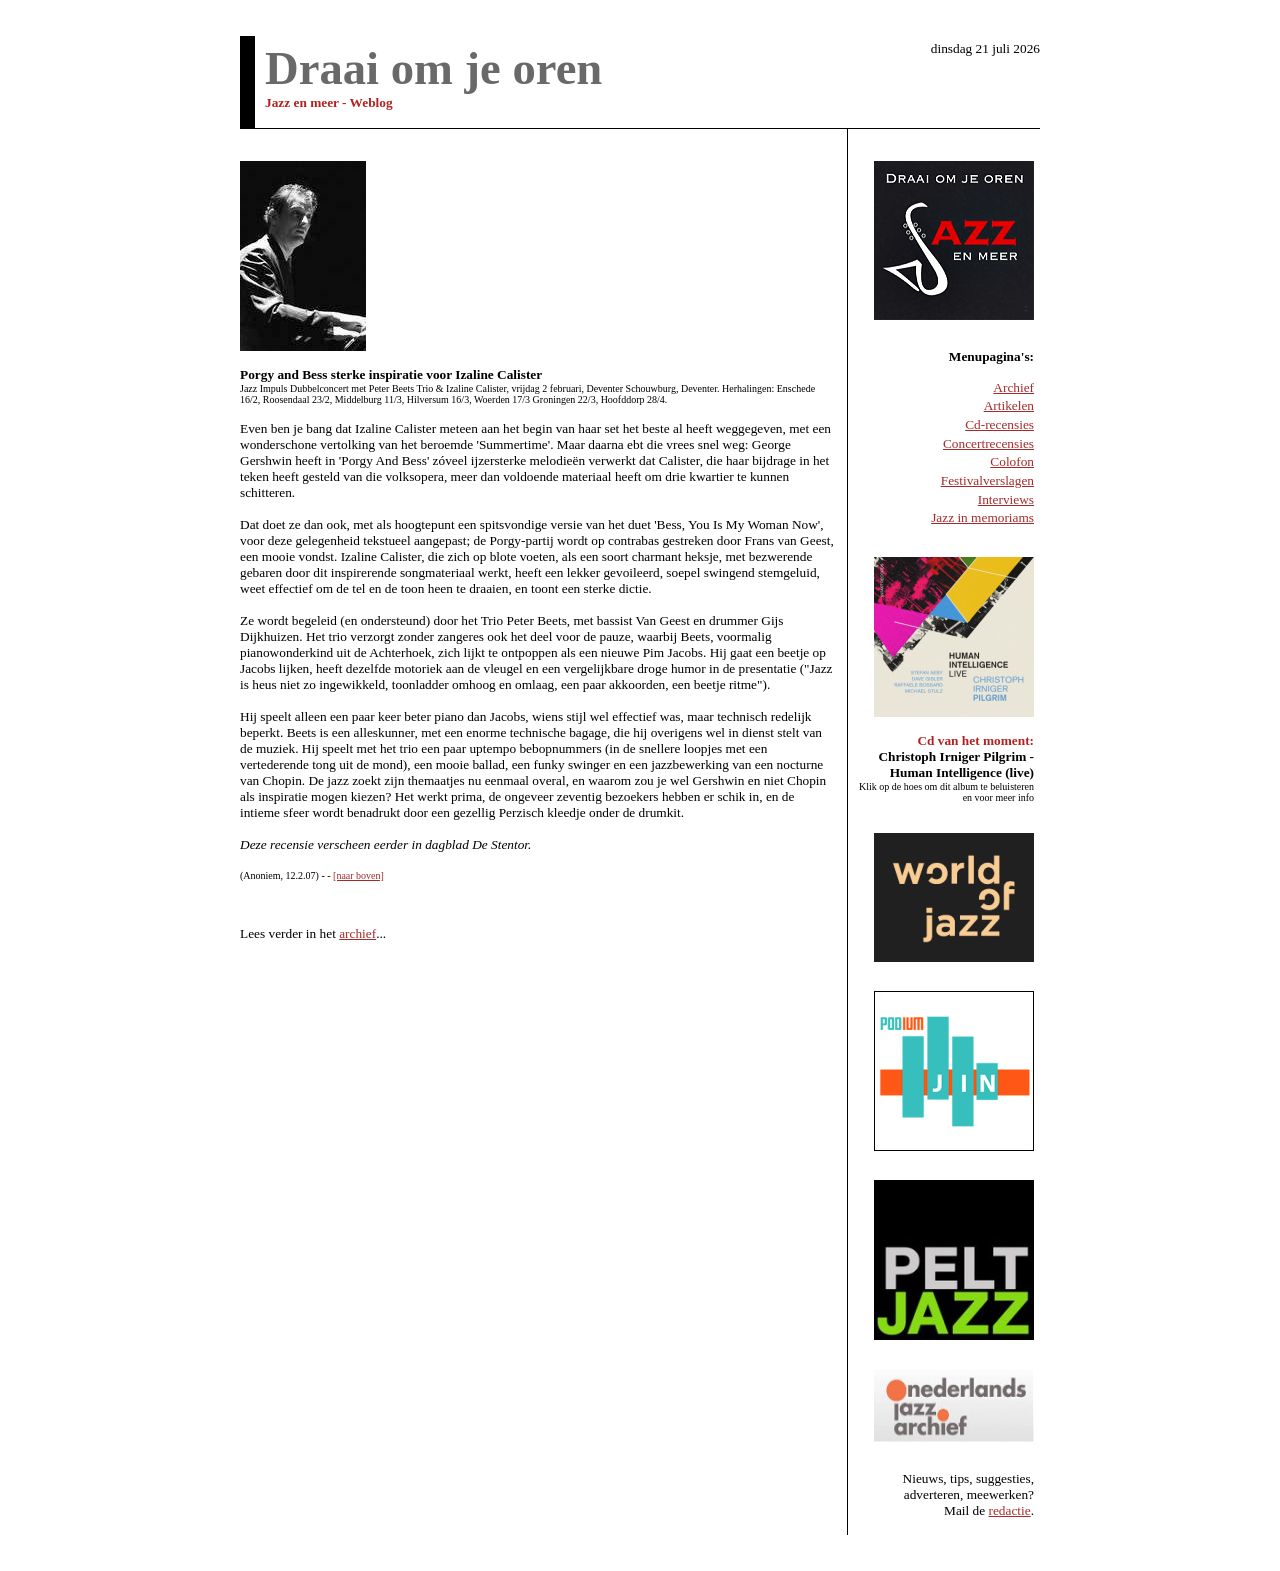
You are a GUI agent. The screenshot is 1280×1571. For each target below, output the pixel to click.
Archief (1013, 387)
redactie (1010, 1510)
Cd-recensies (999, 424)
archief (357, 933)
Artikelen (1009, 405)
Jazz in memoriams (982, 517)
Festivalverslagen (987, 480)
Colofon (1012, 461)
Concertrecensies (988, 443)
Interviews (1006, 499)
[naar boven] (358, 875)
